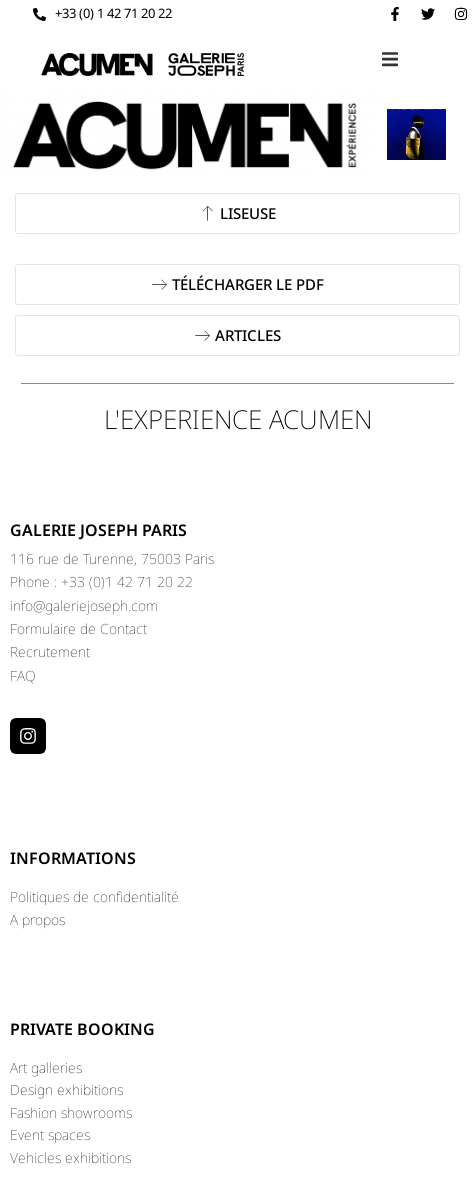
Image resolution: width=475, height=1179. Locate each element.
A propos (37, 919)
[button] (390, 60)
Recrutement (50, 651)
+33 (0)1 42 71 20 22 (127, 581)
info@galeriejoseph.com (84, 605)
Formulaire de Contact (78, 628)
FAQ (23, 675)
